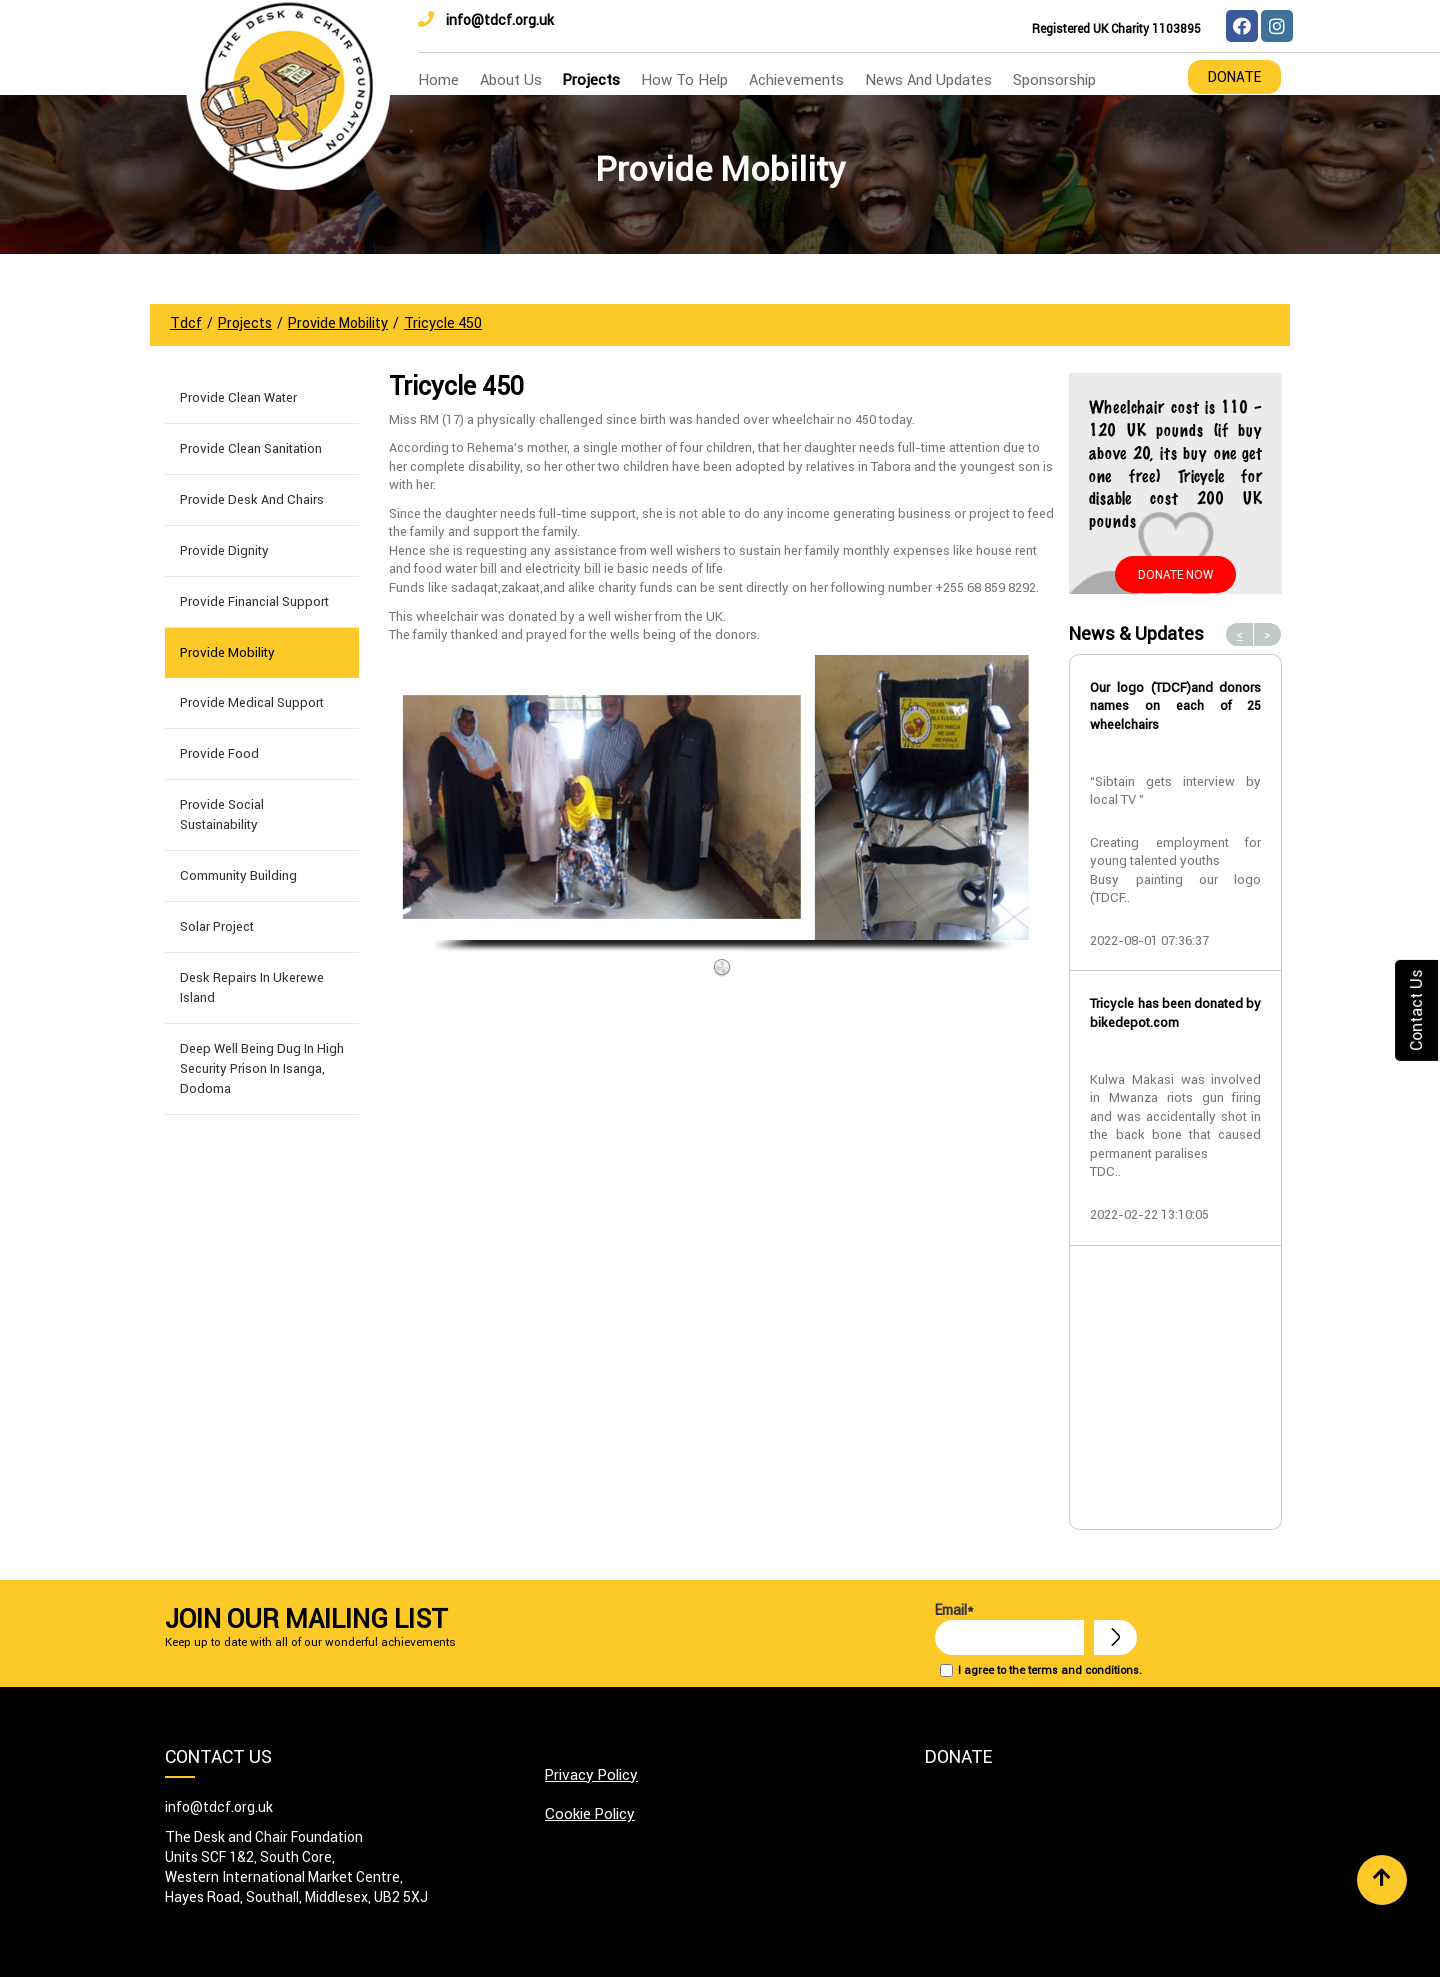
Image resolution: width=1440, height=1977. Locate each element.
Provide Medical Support (252, 702)
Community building (238, 875)
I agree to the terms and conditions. (1050, 1670)
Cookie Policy (590, 1813)
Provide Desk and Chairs (252, 499)
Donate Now (1175, 574)
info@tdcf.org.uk (486, 20)
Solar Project (217, 926)
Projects (591, 79)
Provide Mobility (227, 652)
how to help (684, 79)
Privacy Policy (591, 1774)
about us (511, 79)
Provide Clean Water (238, 397)
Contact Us (1416, 1009)
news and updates (928, 79)
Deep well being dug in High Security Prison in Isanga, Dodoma (262, 1068)
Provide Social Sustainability (222, 814)
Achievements (796, 79)
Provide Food (219, 753)
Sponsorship (1054, 79)
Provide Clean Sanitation (251, 448)
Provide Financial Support (254, 601)
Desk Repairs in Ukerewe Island (252, 987)
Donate (1234, 77)
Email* (1009, 1628)
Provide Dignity (224, 550)
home (438, 79)
